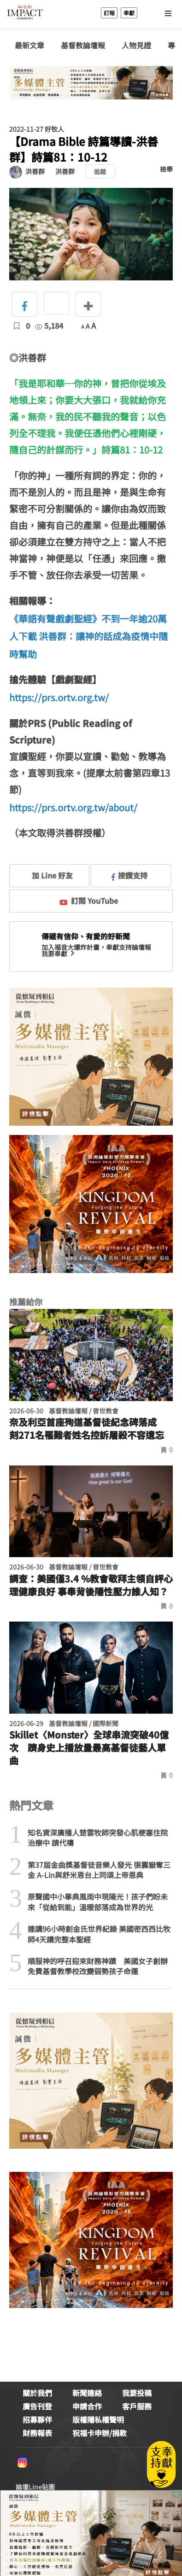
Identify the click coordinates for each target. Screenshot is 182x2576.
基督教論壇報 (83, 45)
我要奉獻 (58, 953)
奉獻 (129, 13)
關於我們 (37, 2392)
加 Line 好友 (45, 875)
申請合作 (87, 2406)
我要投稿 (137, 2392)
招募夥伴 (37, 2419)
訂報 (109, 13)
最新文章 (29, 45)
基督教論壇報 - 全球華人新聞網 (24, 13)
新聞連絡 (87, 2392)
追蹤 (100, 171)
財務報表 (37, 2432)
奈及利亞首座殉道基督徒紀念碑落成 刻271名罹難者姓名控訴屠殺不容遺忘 (87, 1429)
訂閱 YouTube (88, 900)
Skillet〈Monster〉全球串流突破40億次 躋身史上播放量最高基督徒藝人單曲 (89, 1747)
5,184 (49, 325)
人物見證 (136, 45)
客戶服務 (137, 2406)
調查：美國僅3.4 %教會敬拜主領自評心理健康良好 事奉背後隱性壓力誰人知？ (91, 1585)
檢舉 (166, 169)
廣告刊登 (37, 2406)
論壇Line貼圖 (35, 2486)
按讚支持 (129, 875)
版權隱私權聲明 (98, 2419)
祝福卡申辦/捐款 (99, 2432)
